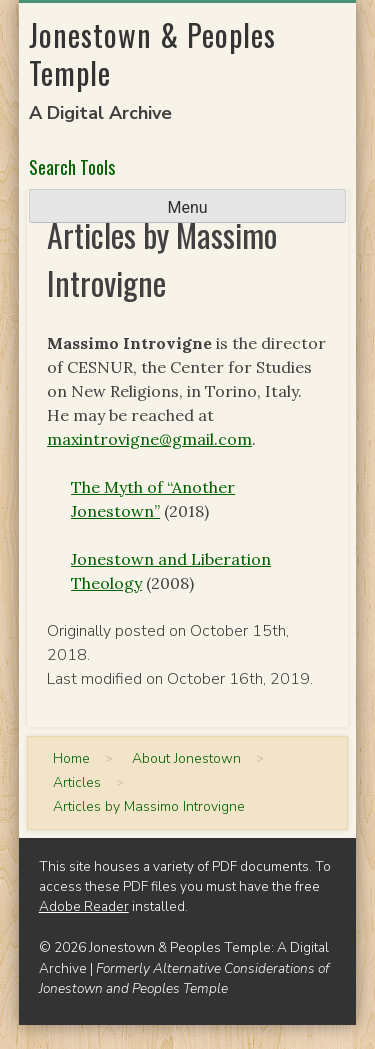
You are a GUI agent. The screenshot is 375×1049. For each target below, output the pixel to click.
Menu (187, 207)
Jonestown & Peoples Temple (152, 53)
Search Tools (72, 167)
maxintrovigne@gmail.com (149, 439)
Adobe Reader (84, 906)
